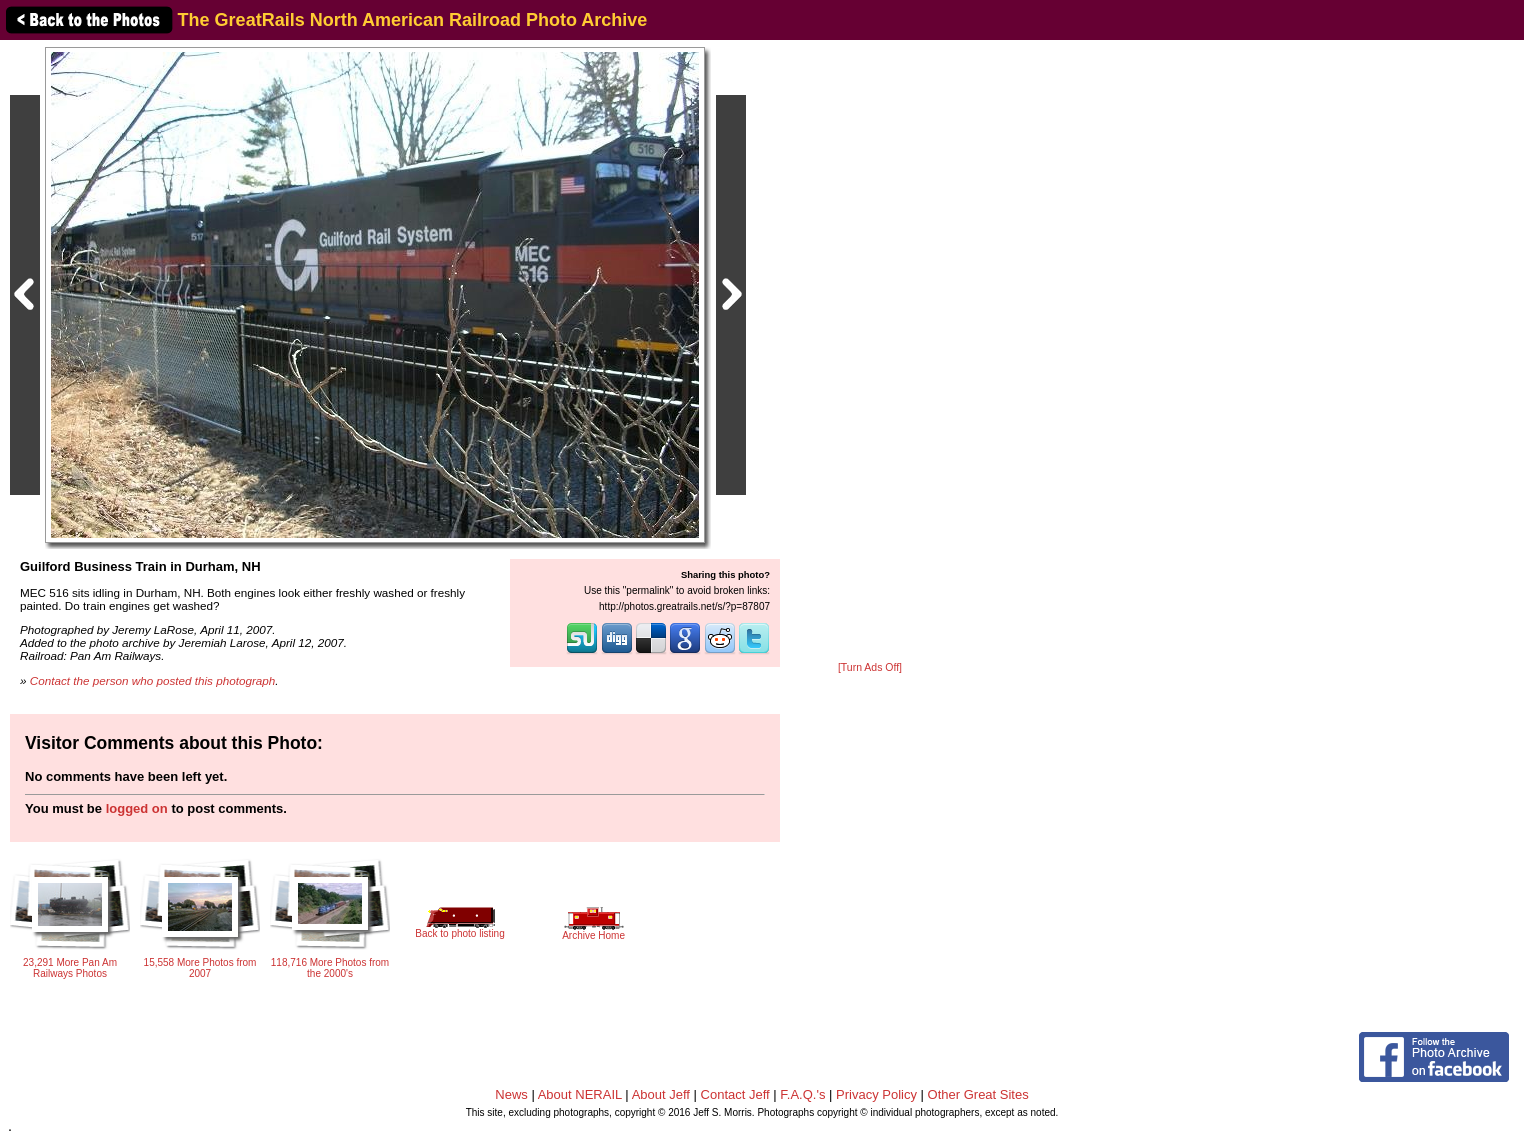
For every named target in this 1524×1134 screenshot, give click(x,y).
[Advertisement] (870, 352)
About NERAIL (580, 1094)
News (511, 1094)
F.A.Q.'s (802, 1094)
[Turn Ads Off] (870, 667)
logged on (137, 808)
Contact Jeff (735, 1094)
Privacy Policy (876, 1094)
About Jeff (661, 1094)
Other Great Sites (978, 1094)
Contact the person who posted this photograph (153, 680)
